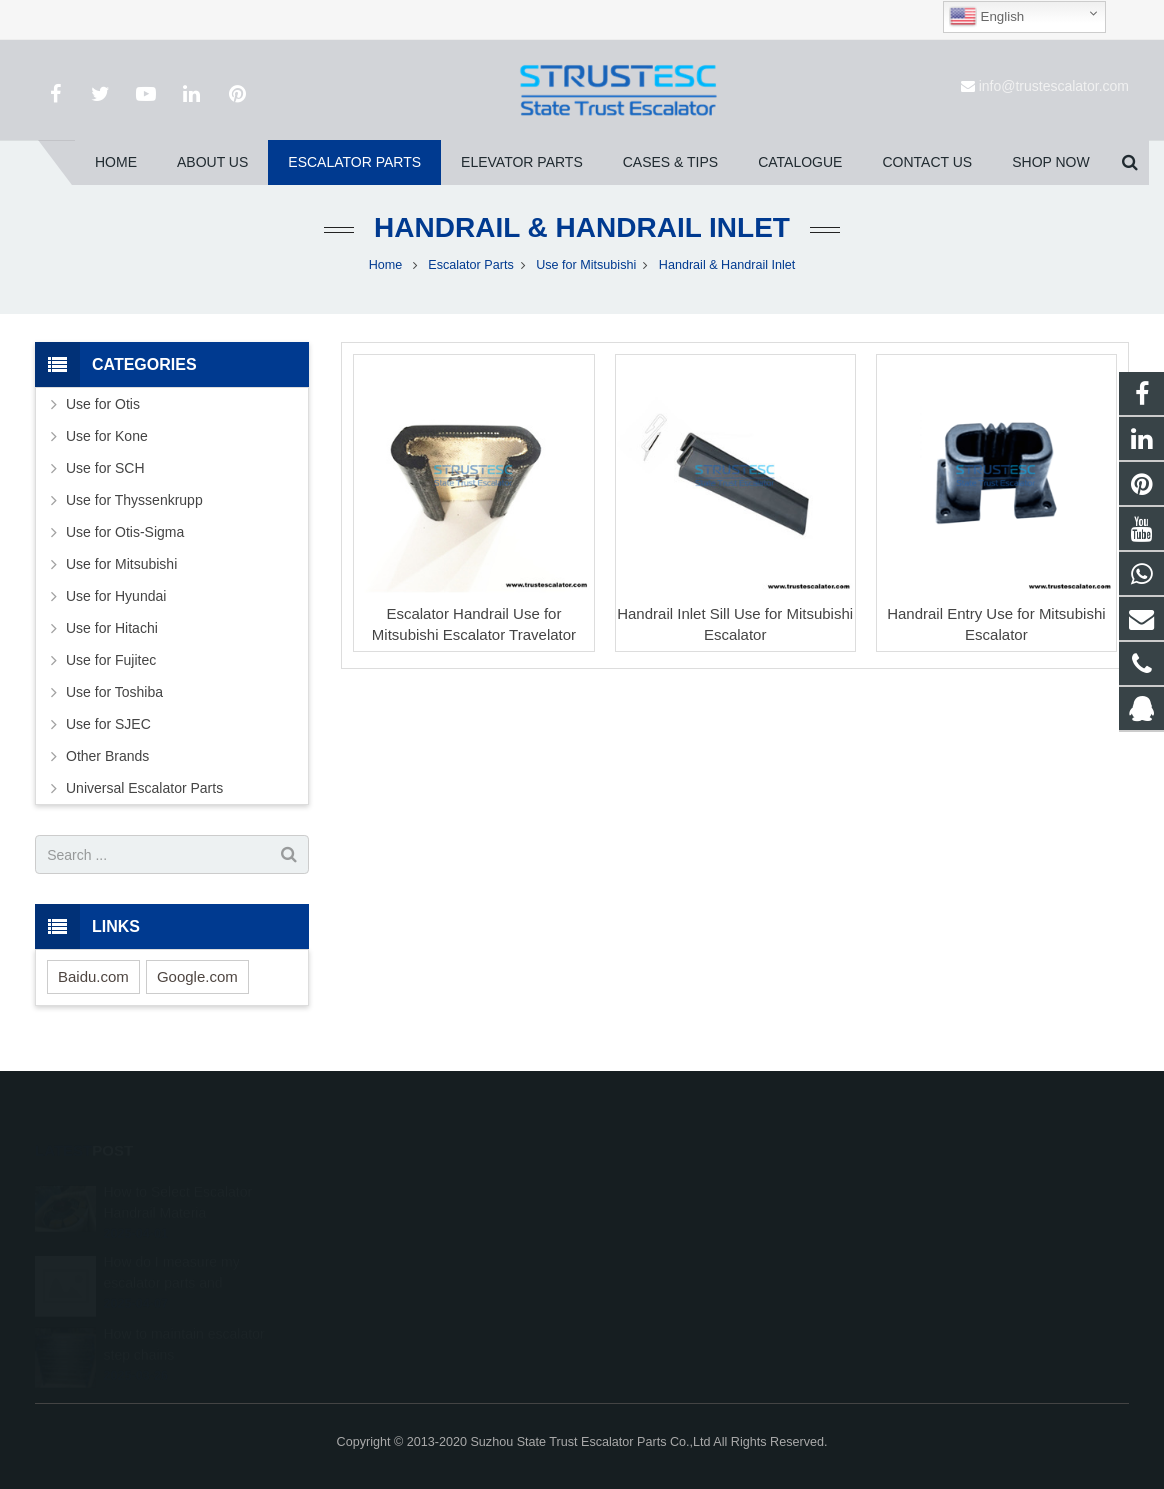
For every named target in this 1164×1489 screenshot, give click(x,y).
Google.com (197, 976)
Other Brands (107, 756)
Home (386, 265)
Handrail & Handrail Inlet (582, 227)
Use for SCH (105, 468)
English (986, 17)
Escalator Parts (470, 265)
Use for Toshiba (114, 692)
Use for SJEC (108, 724)
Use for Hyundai (116, 596)
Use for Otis (103, 404)
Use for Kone (107, 436)
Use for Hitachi (112, 628)
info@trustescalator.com (1054, 86)
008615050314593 (670, 1217)
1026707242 (655, 1188)
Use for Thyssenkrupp (134, 500)
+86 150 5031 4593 (671, 1246)
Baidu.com (93, 976)
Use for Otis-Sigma (125, 532)
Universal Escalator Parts (144, 788)
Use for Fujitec (111, 660)
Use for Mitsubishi (586, 265)
